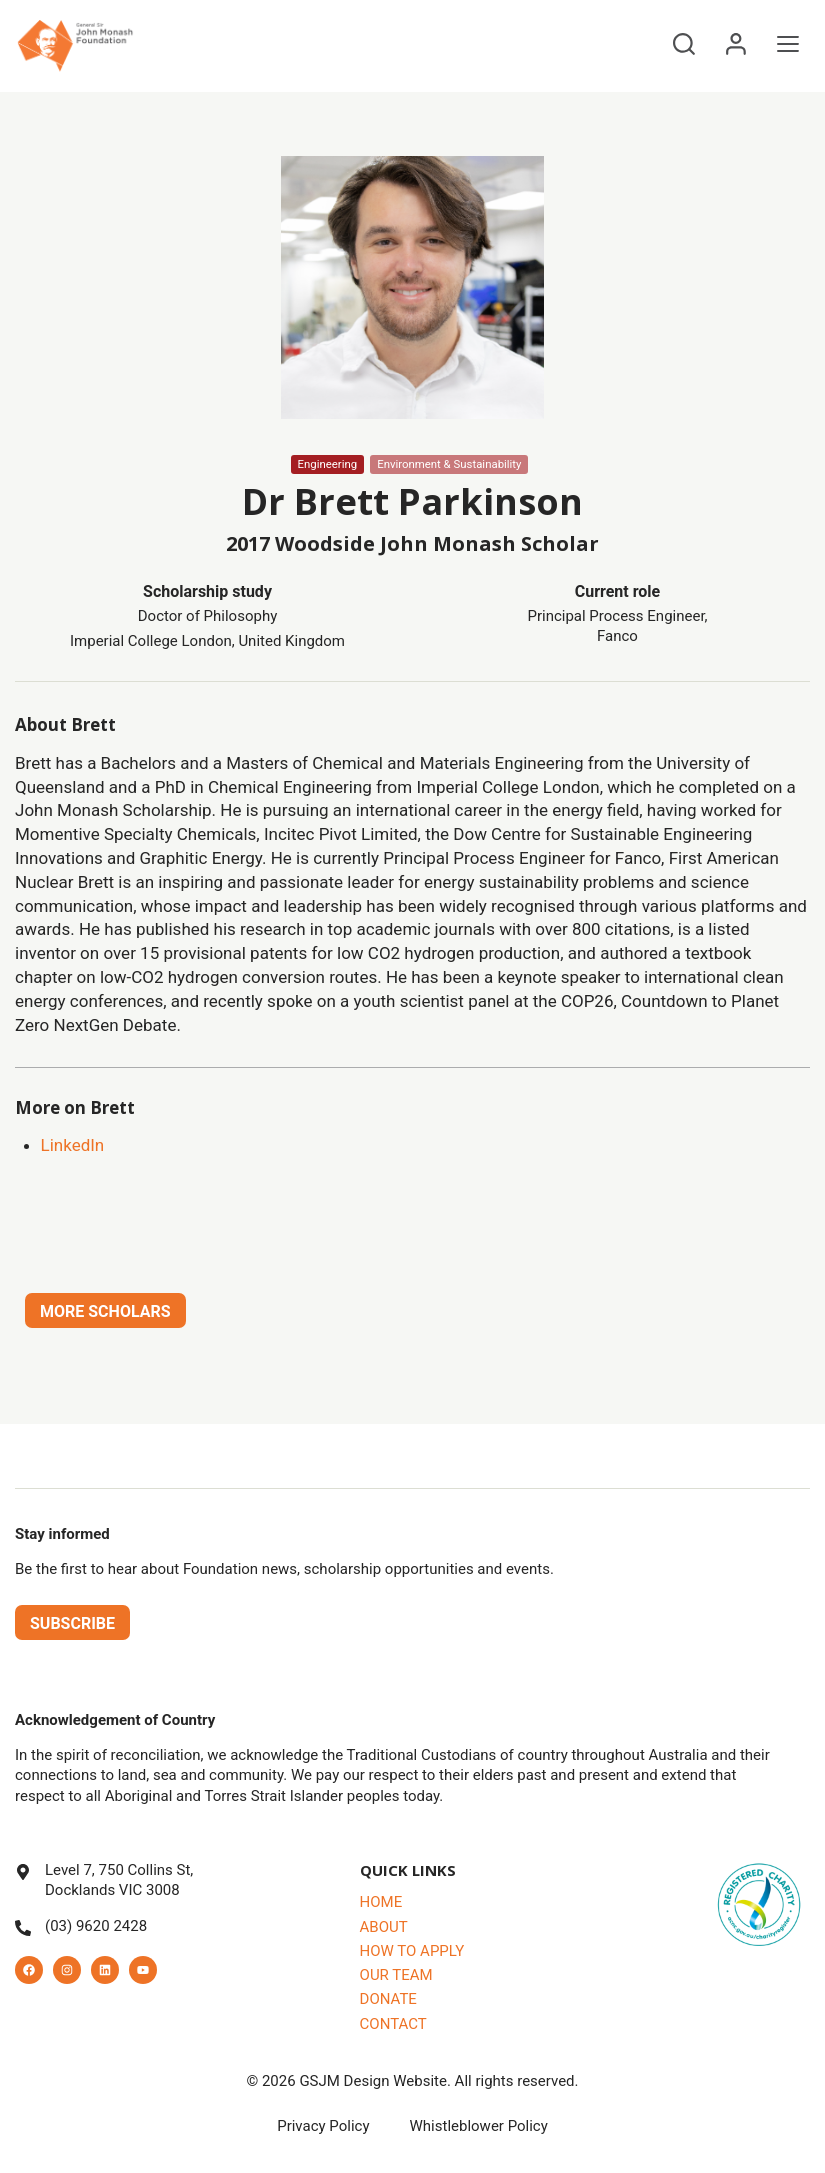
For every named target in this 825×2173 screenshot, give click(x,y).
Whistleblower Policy (479, 2126)
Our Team (396, 1975)
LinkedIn (73, 1145)
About (384, 1927)
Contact (393, 2024)
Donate (388, 1999)
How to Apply (412, 1951)
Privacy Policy (323, 2126)
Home (381, 1902)
